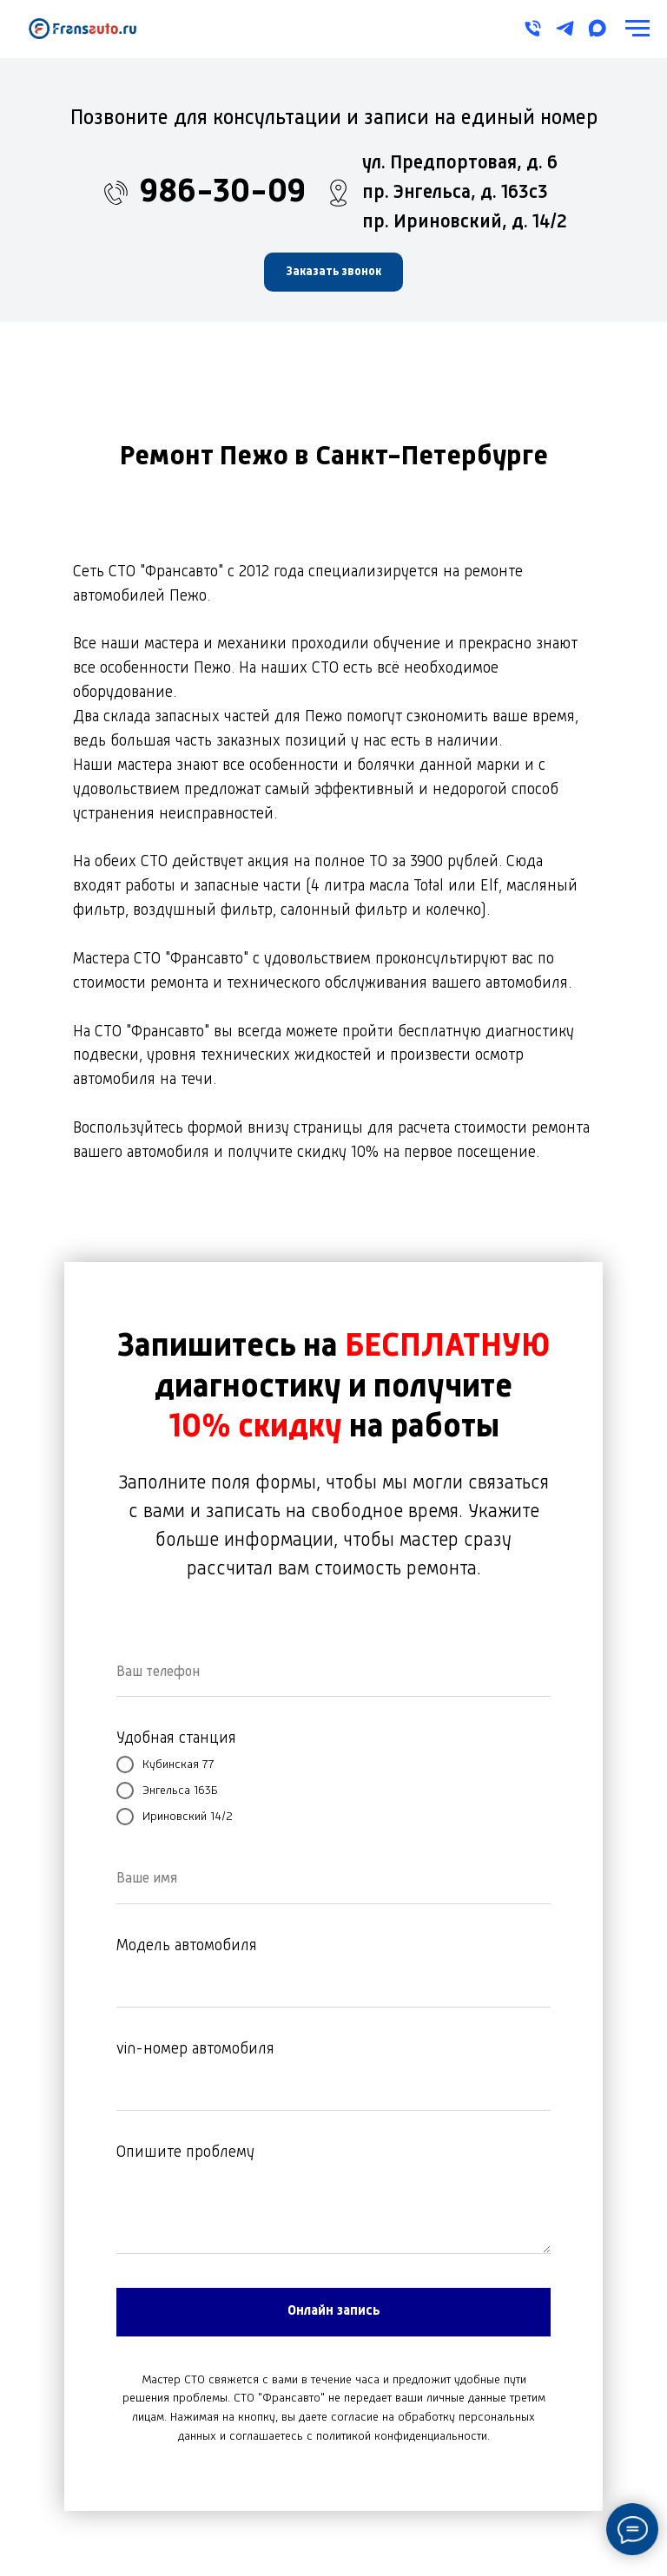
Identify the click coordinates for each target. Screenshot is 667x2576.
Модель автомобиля (186, 1946)
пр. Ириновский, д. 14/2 (464, 222)
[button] (333, 272)
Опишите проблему (185, 2152)
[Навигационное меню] (637, 28)
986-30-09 (223, 192)
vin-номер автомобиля (195, 2049)
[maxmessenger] (597, 28)
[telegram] (565, 28)
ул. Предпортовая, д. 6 (460, 163)
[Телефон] (533, 28)
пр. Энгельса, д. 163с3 (455, 192)
